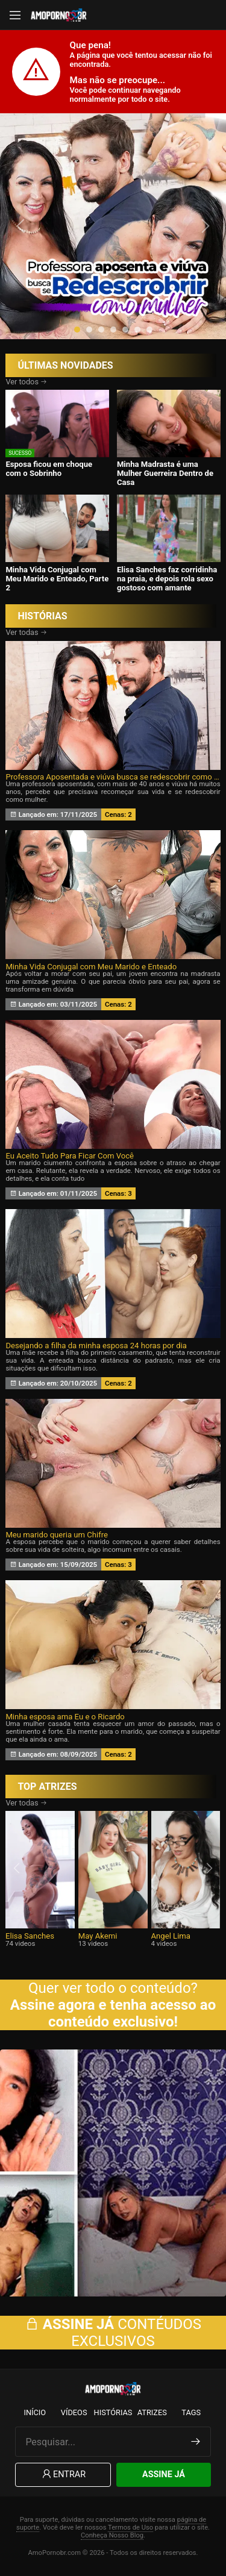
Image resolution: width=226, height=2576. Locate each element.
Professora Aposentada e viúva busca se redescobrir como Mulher (112, 776)
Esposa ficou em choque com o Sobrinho (48, 469)
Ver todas (26, 632)
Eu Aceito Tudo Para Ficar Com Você (69, 1155)
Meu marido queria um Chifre (56, 1534)
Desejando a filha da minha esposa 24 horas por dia (96, 1345)
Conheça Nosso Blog (112, 2535)
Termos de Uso (130, 2527)
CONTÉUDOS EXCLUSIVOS (113, 2332)
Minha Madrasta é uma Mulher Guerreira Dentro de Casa (165, 473)
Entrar (63, 2474)
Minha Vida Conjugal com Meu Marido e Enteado (91, 966)
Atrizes (152, 2412)
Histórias (113, 2412)
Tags (191, 2412)
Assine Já (163, 2474)
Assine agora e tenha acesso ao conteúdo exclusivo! (113, 2013)
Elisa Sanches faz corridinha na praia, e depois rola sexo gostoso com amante (167, 578)
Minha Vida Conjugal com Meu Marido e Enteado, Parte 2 (56, 578)
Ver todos (26, 381)
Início (35, 2412)
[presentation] (22, 226)
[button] (77, 330)
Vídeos (74, 2412)
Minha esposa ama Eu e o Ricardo (64, 1716)
